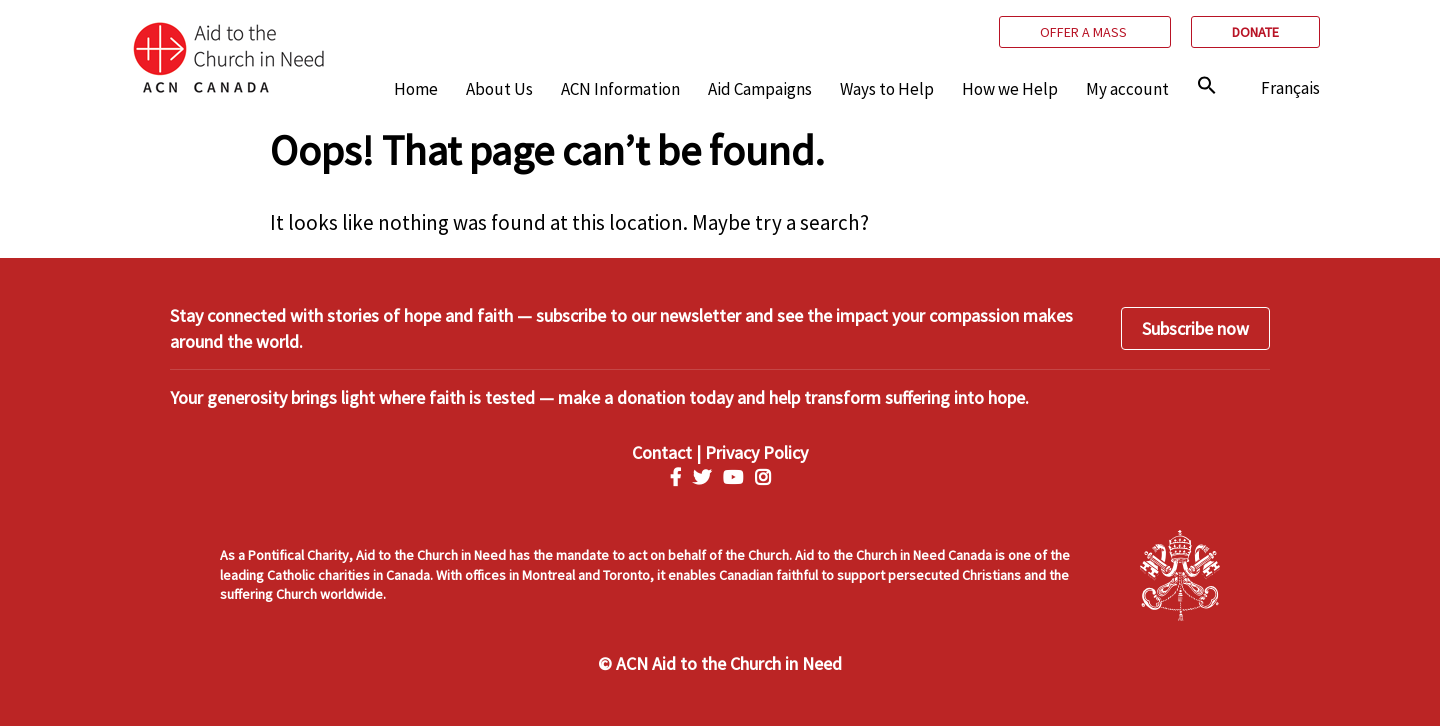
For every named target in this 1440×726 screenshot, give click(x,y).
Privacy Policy (756, 452)
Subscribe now (1195, 328)
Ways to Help (887, 89)
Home (416, 89)
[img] (1207, 85)
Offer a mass (1085, 32)
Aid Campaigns (760, 89)
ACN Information (620, 89)
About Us (499, 89)
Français (1290, 88)
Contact (662, 452)
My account (1127, 89)
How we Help (1010, 89)
